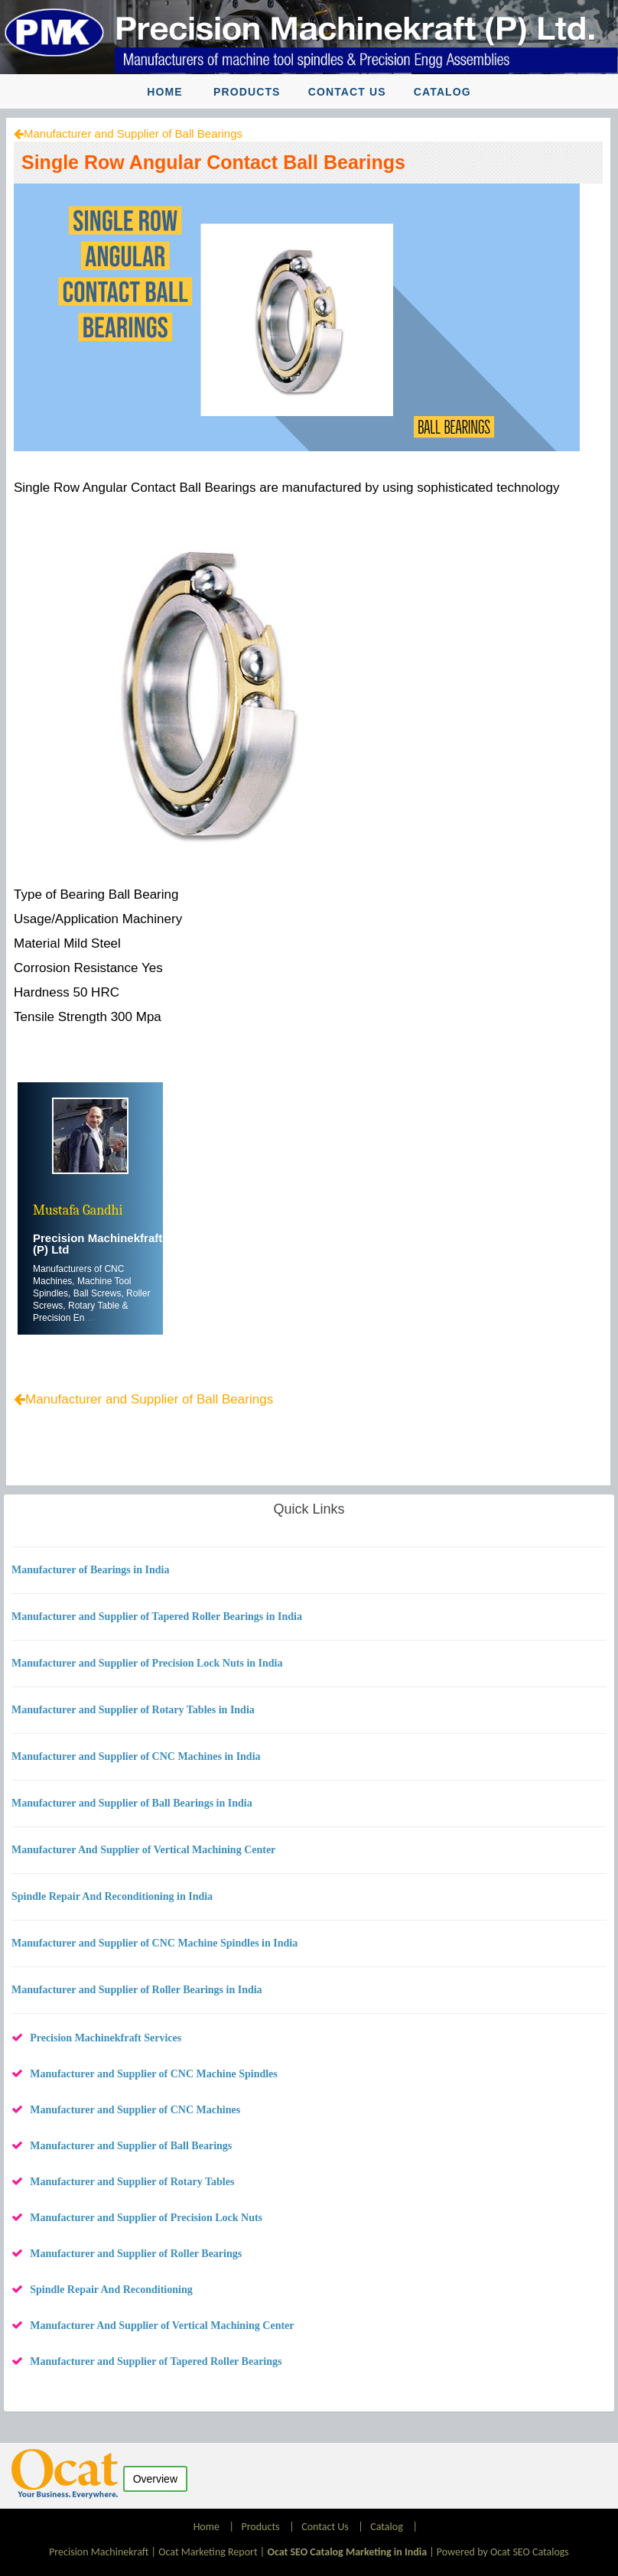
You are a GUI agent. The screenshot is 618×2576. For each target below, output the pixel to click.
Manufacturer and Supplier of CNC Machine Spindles (154, 2074)
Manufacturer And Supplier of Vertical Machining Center (162, 2325)
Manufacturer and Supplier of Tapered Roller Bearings (155, 2361)
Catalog (442, 92)
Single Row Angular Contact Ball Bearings (213, 162)
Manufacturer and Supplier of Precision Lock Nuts (146, 2217)
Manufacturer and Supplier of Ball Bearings (133, 133)
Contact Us (347, 92)
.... (89, 1317)
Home (164, 92)
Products (247, 92)
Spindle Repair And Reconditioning (111, 2289)
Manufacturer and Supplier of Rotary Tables (132, 2181)
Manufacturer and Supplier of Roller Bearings (136, 2253)
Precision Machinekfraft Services (105, 2038)
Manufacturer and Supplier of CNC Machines (135, 2110)
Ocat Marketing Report (207, 2551)
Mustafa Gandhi (78, 1210)
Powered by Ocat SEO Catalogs (503, 2551)
